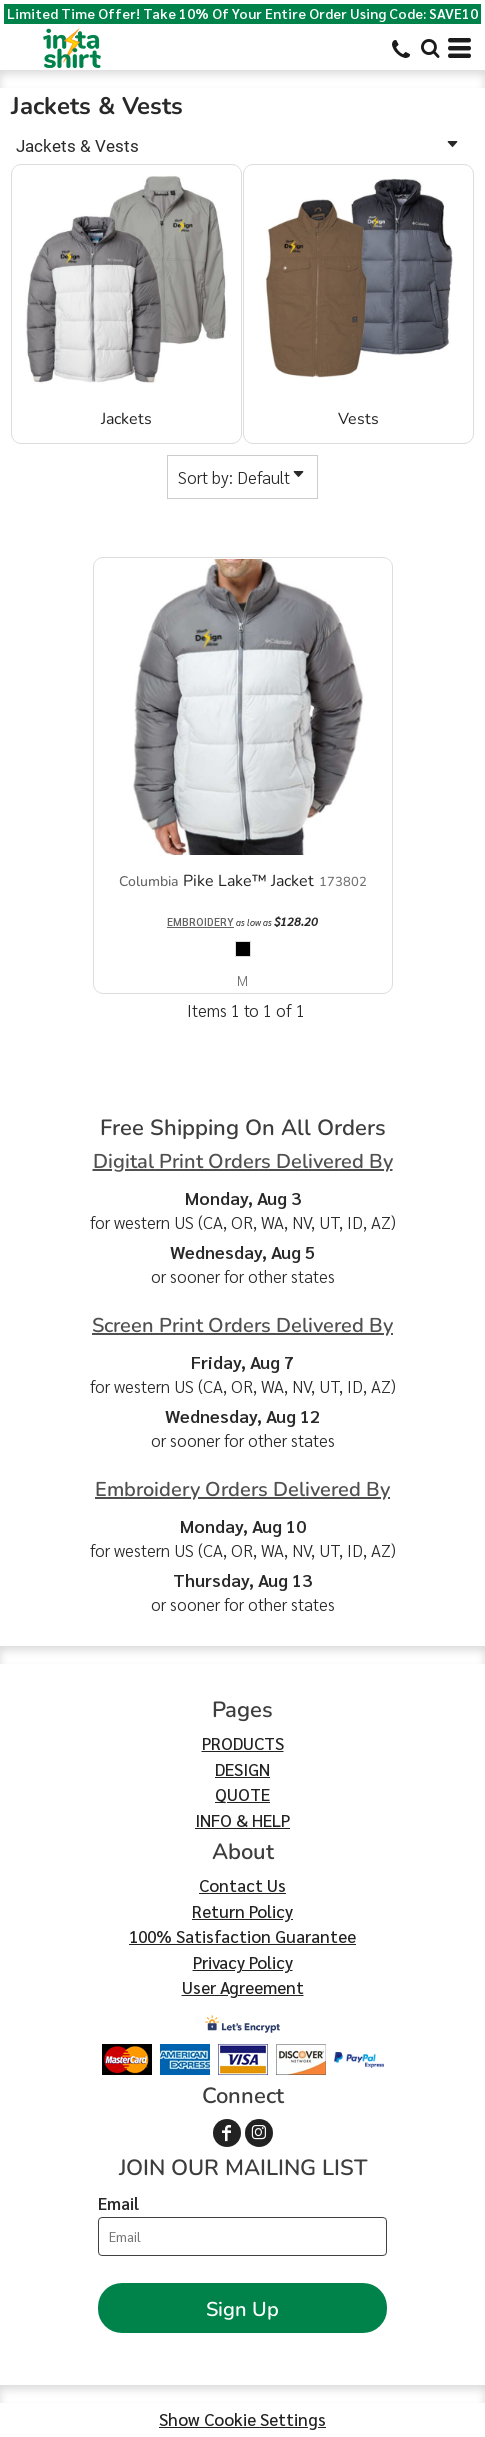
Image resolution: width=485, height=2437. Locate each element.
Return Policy (242, 1911)
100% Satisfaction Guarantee (242, 1936)
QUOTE (242, 1794)
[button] (430, 48)
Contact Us (242, 1885)
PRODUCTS (243, 1743)
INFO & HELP (242, 1820)
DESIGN (242, 1769)
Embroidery (200, 921)
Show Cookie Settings (242, 2419)
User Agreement (243, 1987)
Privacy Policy (243, 1962)
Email (118, 2203)
